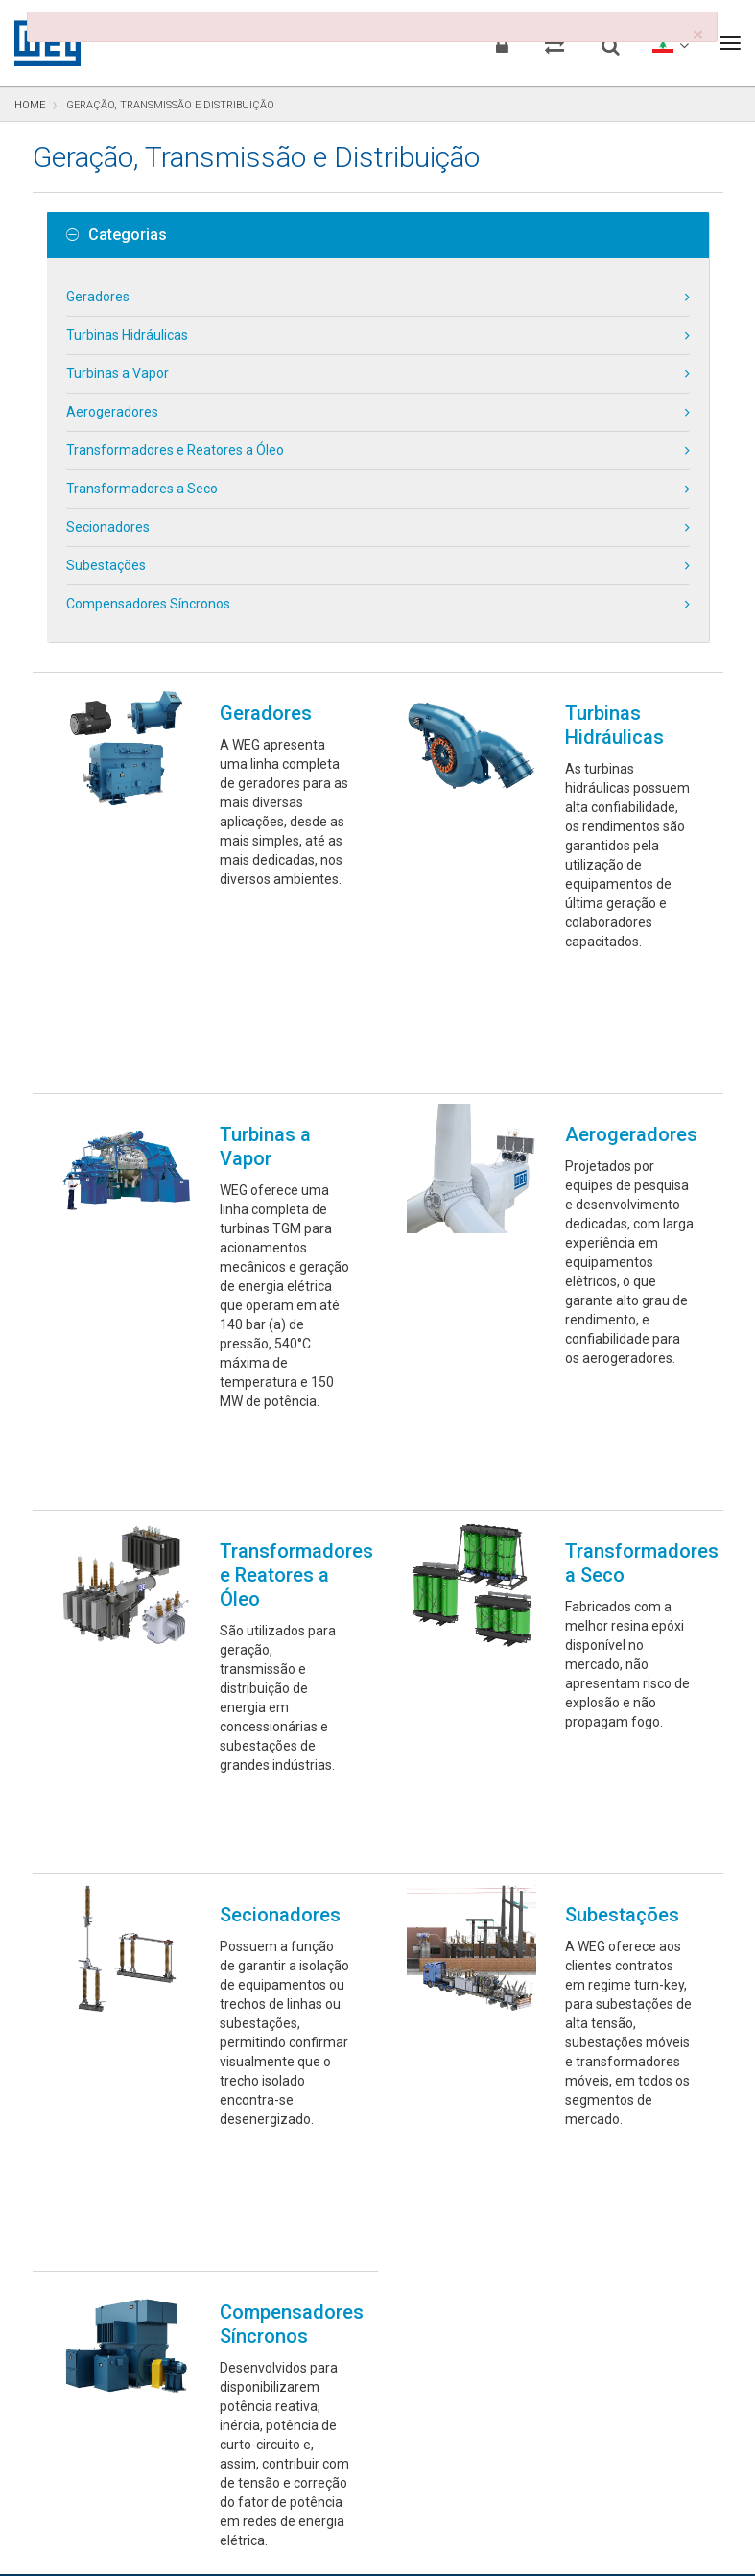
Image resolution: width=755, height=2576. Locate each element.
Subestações (106, 565)
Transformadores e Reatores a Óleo (175, 450)
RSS (569, 2531)
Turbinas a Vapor (117, 373)
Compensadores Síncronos (148, 603)
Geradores (98, 296)
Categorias (116, 235)
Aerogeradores (112, 411)
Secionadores (108, 527)
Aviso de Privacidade (88, 2531)
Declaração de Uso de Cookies (262, 2531)
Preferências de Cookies (395, 2473)
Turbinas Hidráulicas (127, 335)
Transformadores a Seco (142, 488)
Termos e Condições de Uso (457, 2531)
